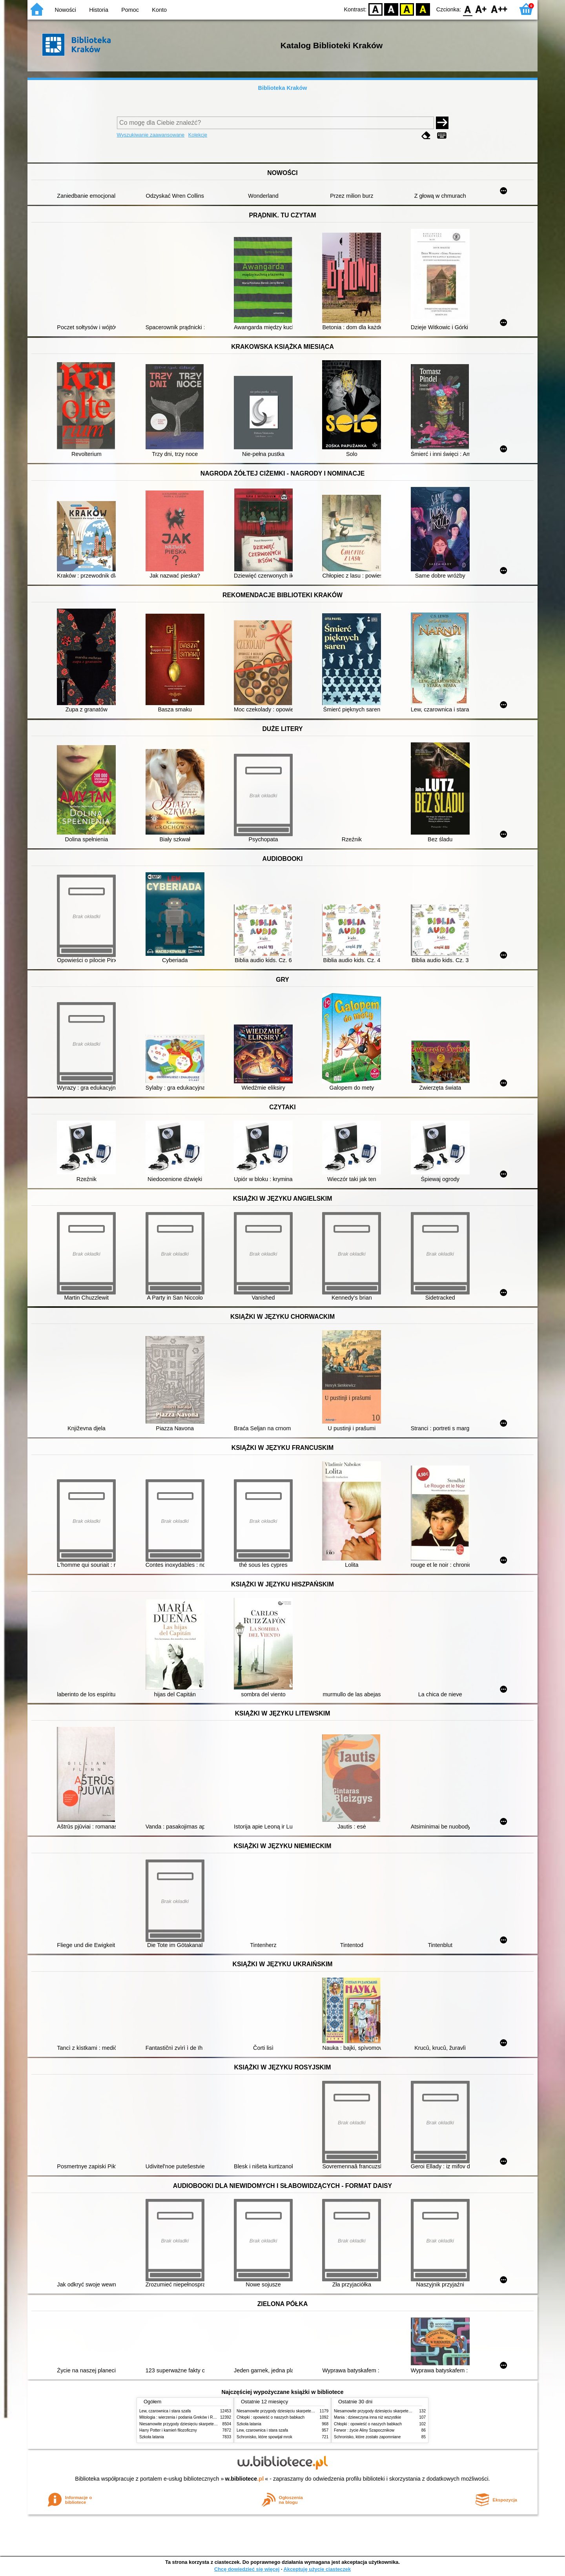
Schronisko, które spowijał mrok (264, 2437)
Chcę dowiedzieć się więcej (246, 2569)
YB (407, 8)
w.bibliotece (244, 2479)
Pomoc (130, 10)
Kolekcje (197, 135)
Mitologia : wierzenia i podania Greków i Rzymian (182, 2417)
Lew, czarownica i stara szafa (165, 2411)
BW (391, 8)
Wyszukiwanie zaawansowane (151, 135)
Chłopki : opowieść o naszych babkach (270, 2417)
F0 (467, 8)
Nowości (65, 10)
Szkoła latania (151, 2437)
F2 (499, 8)
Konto (159, 10)
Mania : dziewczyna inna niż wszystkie (367, 2417)
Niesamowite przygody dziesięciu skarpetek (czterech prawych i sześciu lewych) (209, 2424)
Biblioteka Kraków (282, 88)
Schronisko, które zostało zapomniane (367, 2437)
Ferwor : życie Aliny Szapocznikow (364, 2430)
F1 (481, 8)
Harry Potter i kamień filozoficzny (168, 2430)
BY (423, 8)
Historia (98, 10)
